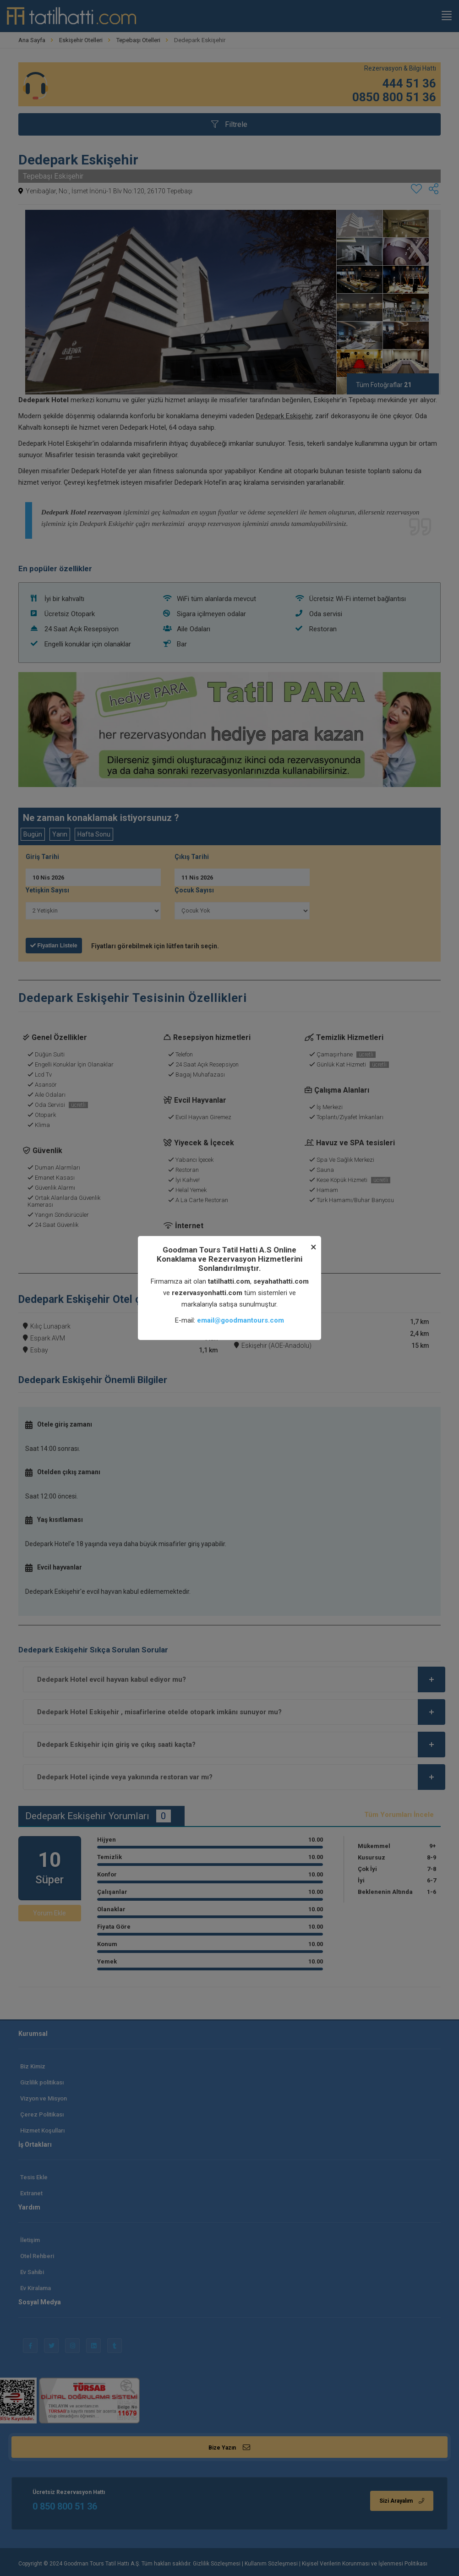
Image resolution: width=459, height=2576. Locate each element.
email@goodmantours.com (240, 1320)
